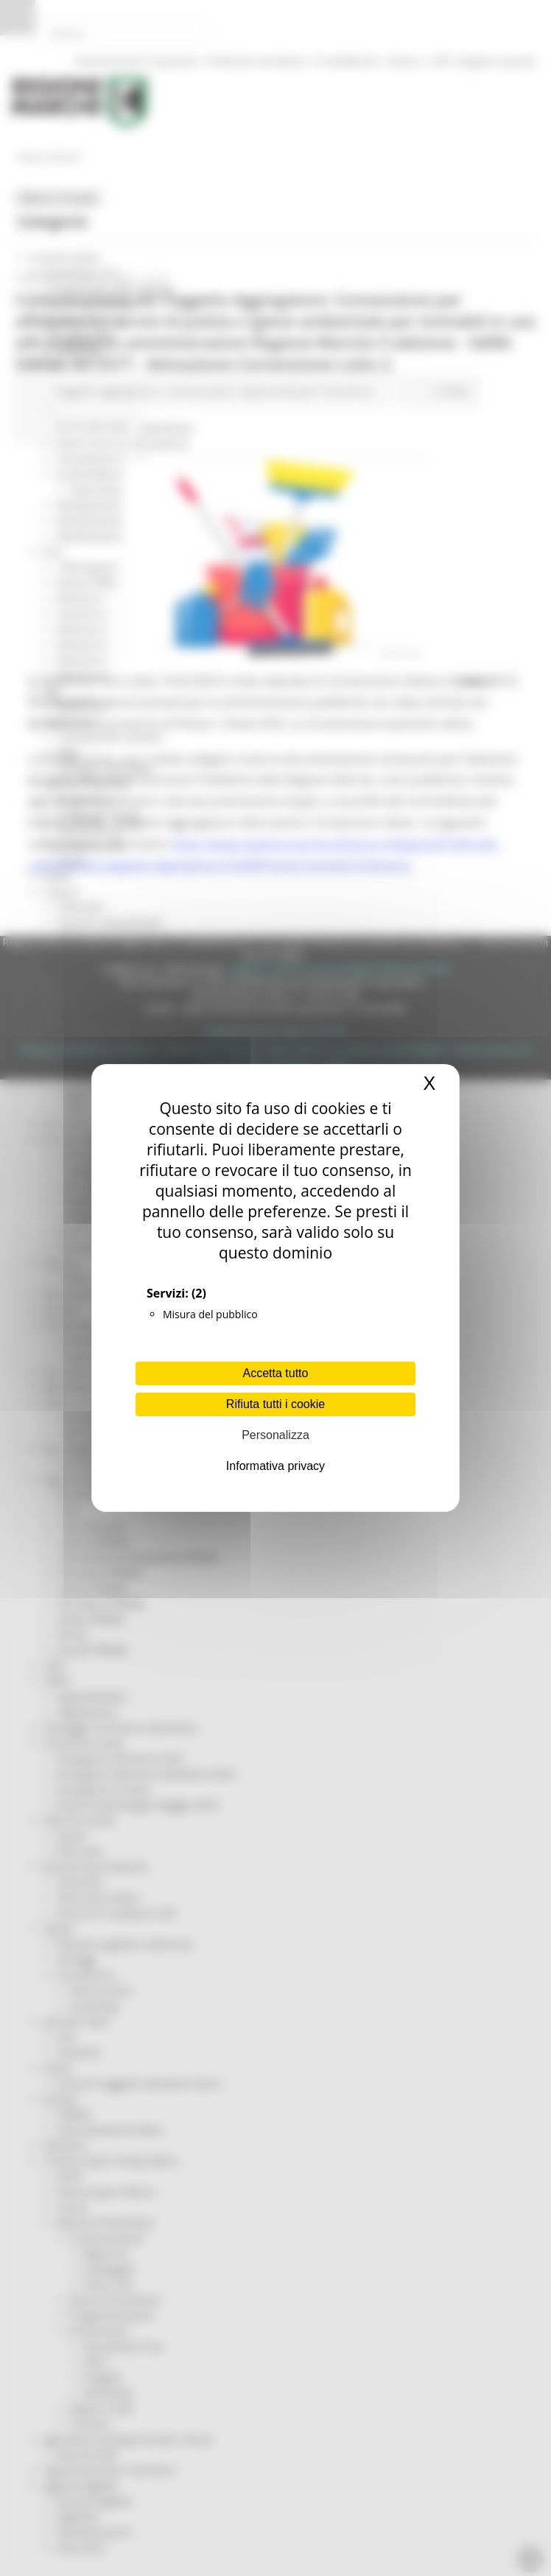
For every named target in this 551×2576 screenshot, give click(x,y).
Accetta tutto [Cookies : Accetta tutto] (276, 1373)
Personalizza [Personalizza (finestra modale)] (275, 1435)
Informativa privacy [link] (275, 1466)
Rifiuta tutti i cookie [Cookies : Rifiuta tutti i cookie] (275, 1404)
